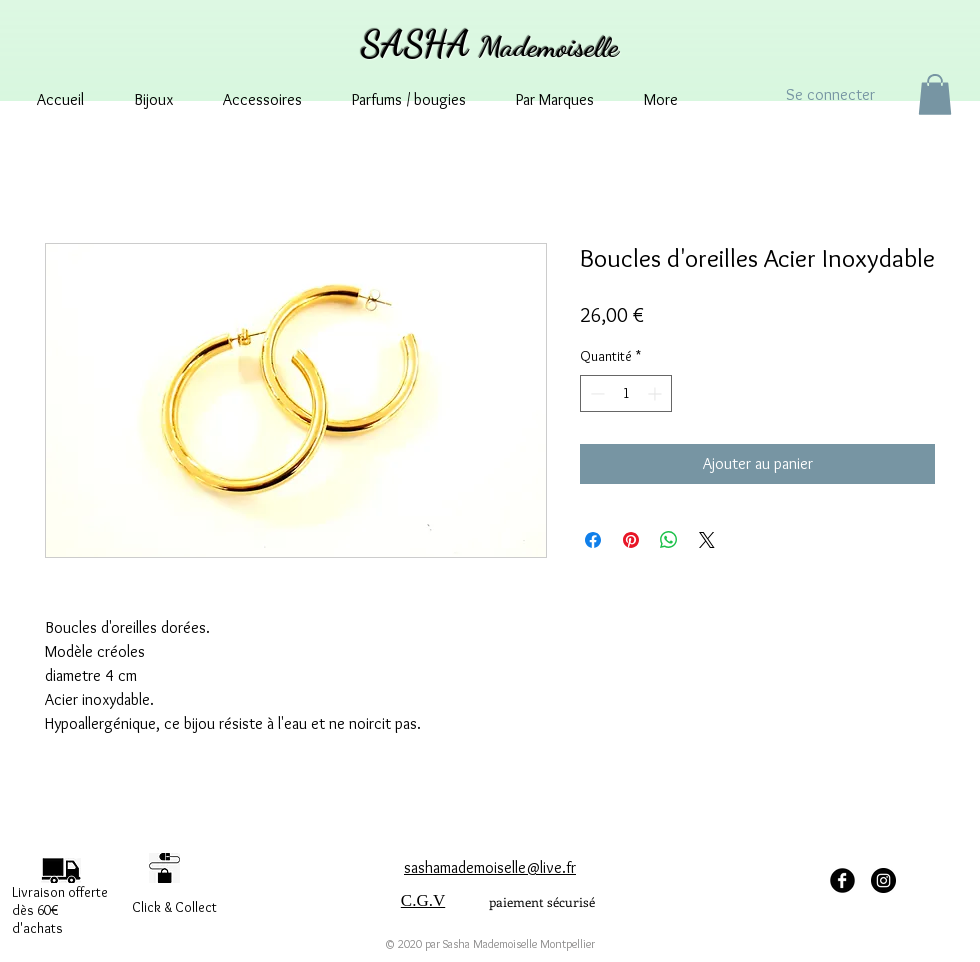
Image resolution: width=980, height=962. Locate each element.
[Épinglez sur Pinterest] (631, 540)
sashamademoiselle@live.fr (490, 867)
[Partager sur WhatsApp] (669, 540)
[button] (935, 94)
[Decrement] (595, 393)
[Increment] (656, 393)
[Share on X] (707, 540)
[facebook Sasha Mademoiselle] (842, 880)
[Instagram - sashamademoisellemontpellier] (883, 880)
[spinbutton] (626, 393)
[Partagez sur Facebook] (593, 540)
